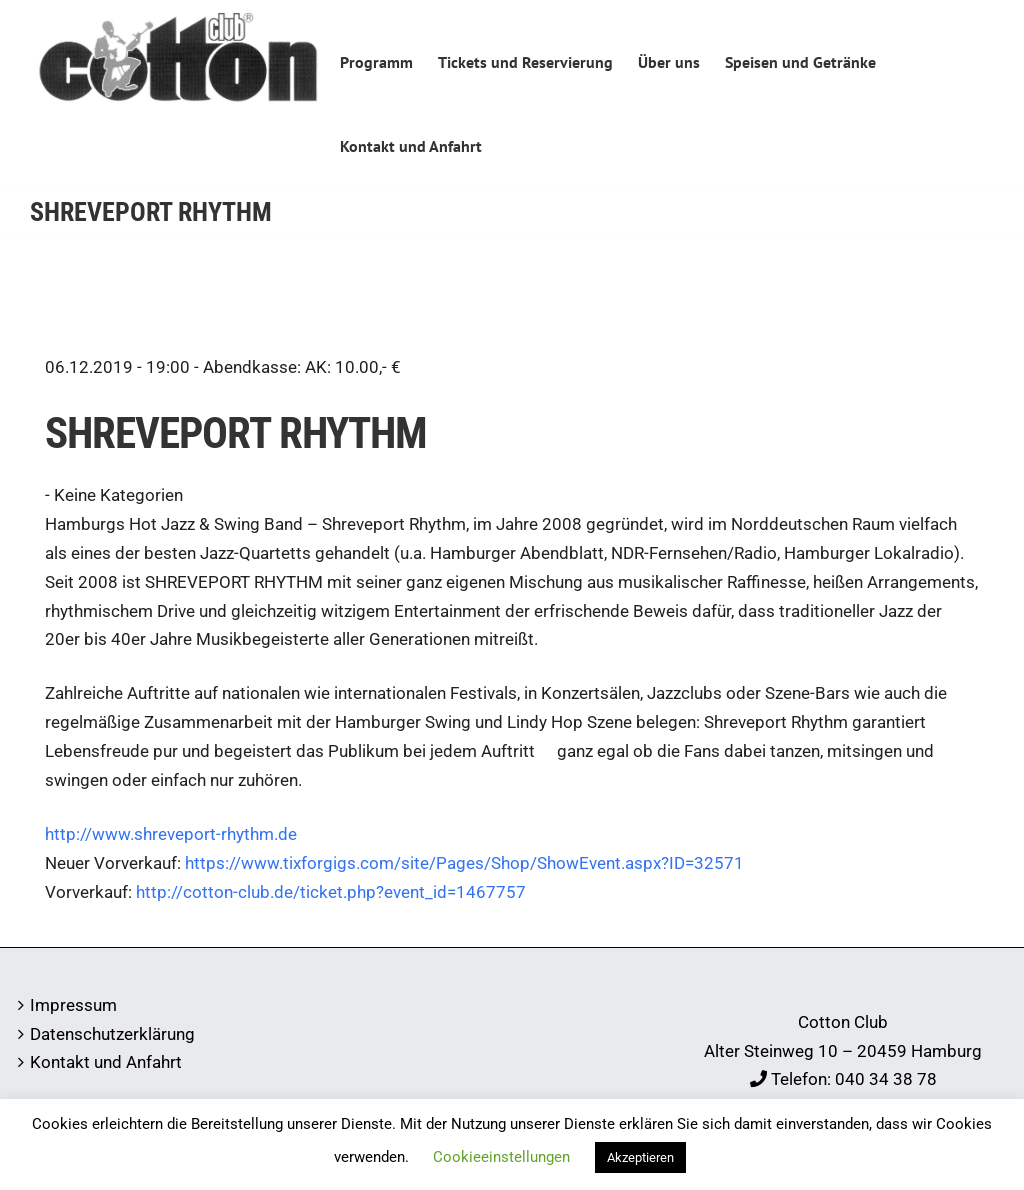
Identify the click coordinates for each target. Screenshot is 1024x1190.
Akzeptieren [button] (640, 1157)
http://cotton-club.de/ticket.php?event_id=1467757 (331, 892)
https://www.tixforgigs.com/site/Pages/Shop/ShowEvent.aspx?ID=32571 (464, 863)
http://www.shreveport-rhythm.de (171, 834)
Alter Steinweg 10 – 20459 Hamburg (843, 1051)
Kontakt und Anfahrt (106, 1062)
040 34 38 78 (886, 1079)
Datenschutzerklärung (112, 1034)
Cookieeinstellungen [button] (501, 1157)
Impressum (73, 1005)
